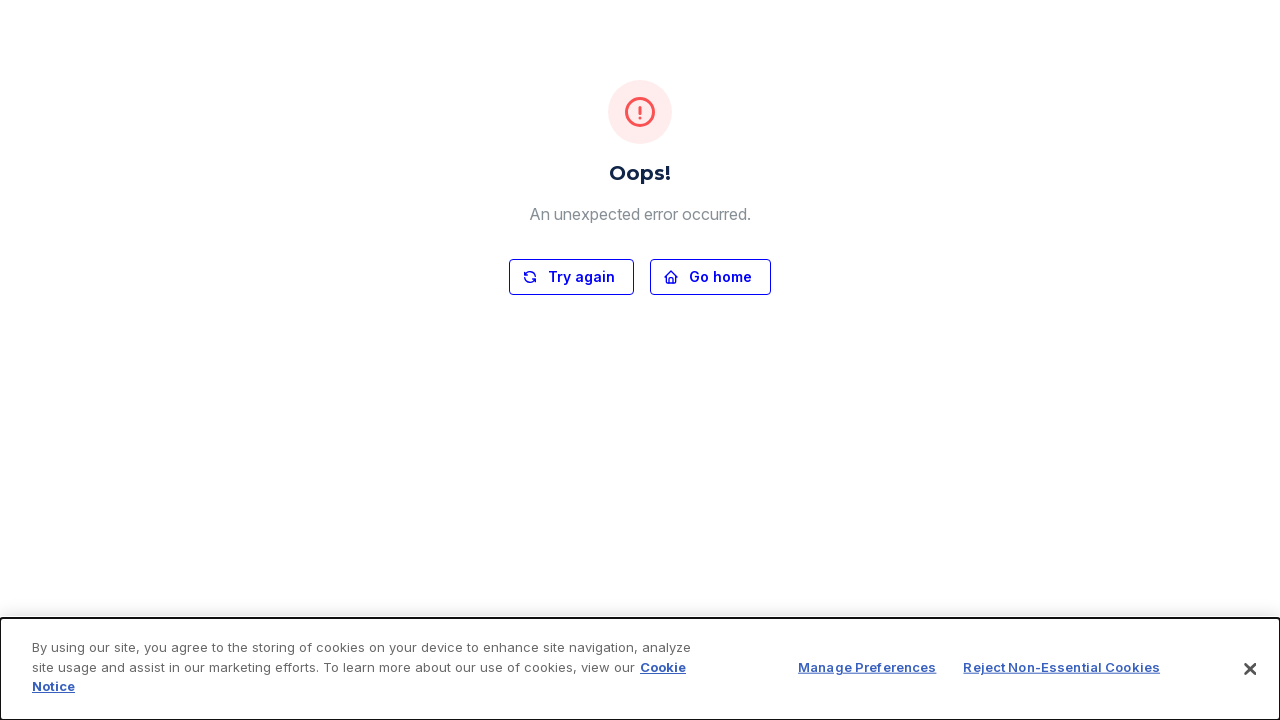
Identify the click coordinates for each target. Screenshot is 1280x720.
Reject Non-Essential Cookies (1061, 667)
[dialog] (640, 669)
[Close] (1250, 669)
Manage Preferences (867, 667)
